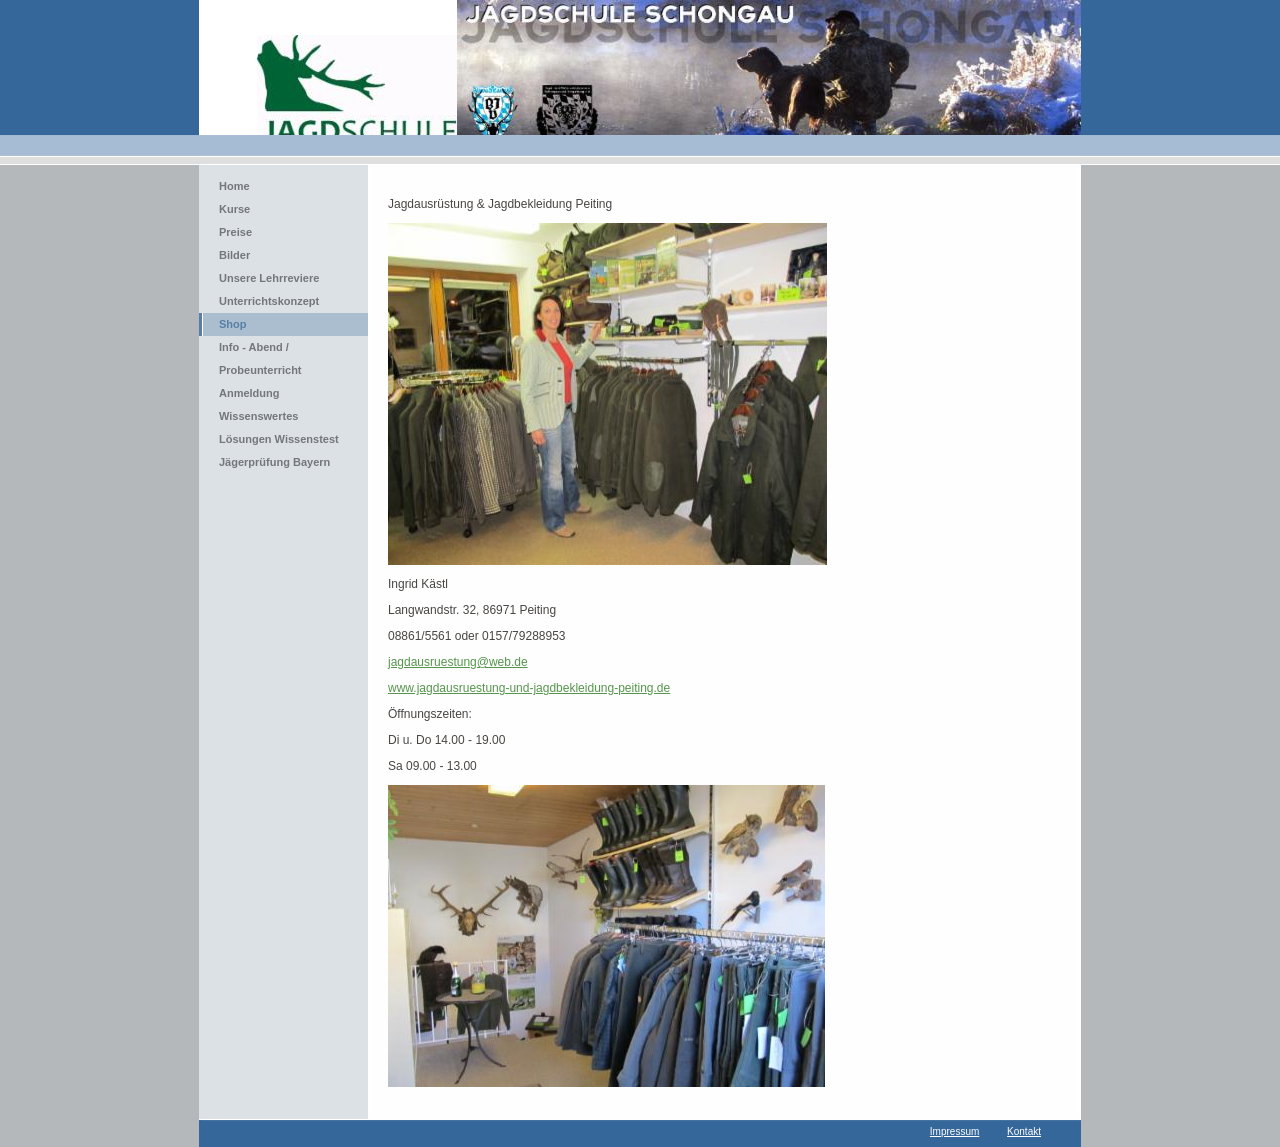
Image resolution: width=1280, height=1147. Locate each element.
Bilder (234, 255)
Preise (235, 232)
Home (234, 186)
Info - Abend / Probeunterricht (260, 358)
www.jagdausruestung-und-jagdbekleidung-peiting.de (529, 688)
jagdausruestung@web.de (458, 662)
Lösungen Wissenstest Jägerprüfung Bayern (279, 450)
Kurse (234, 209)
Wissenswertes (258, 416)
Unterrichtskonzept (269, 301)
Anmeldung (249, 393)
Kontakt (1024, 1131)
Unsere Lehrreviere (269, 278)
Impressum (954, 1131)
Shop (233, 324)
